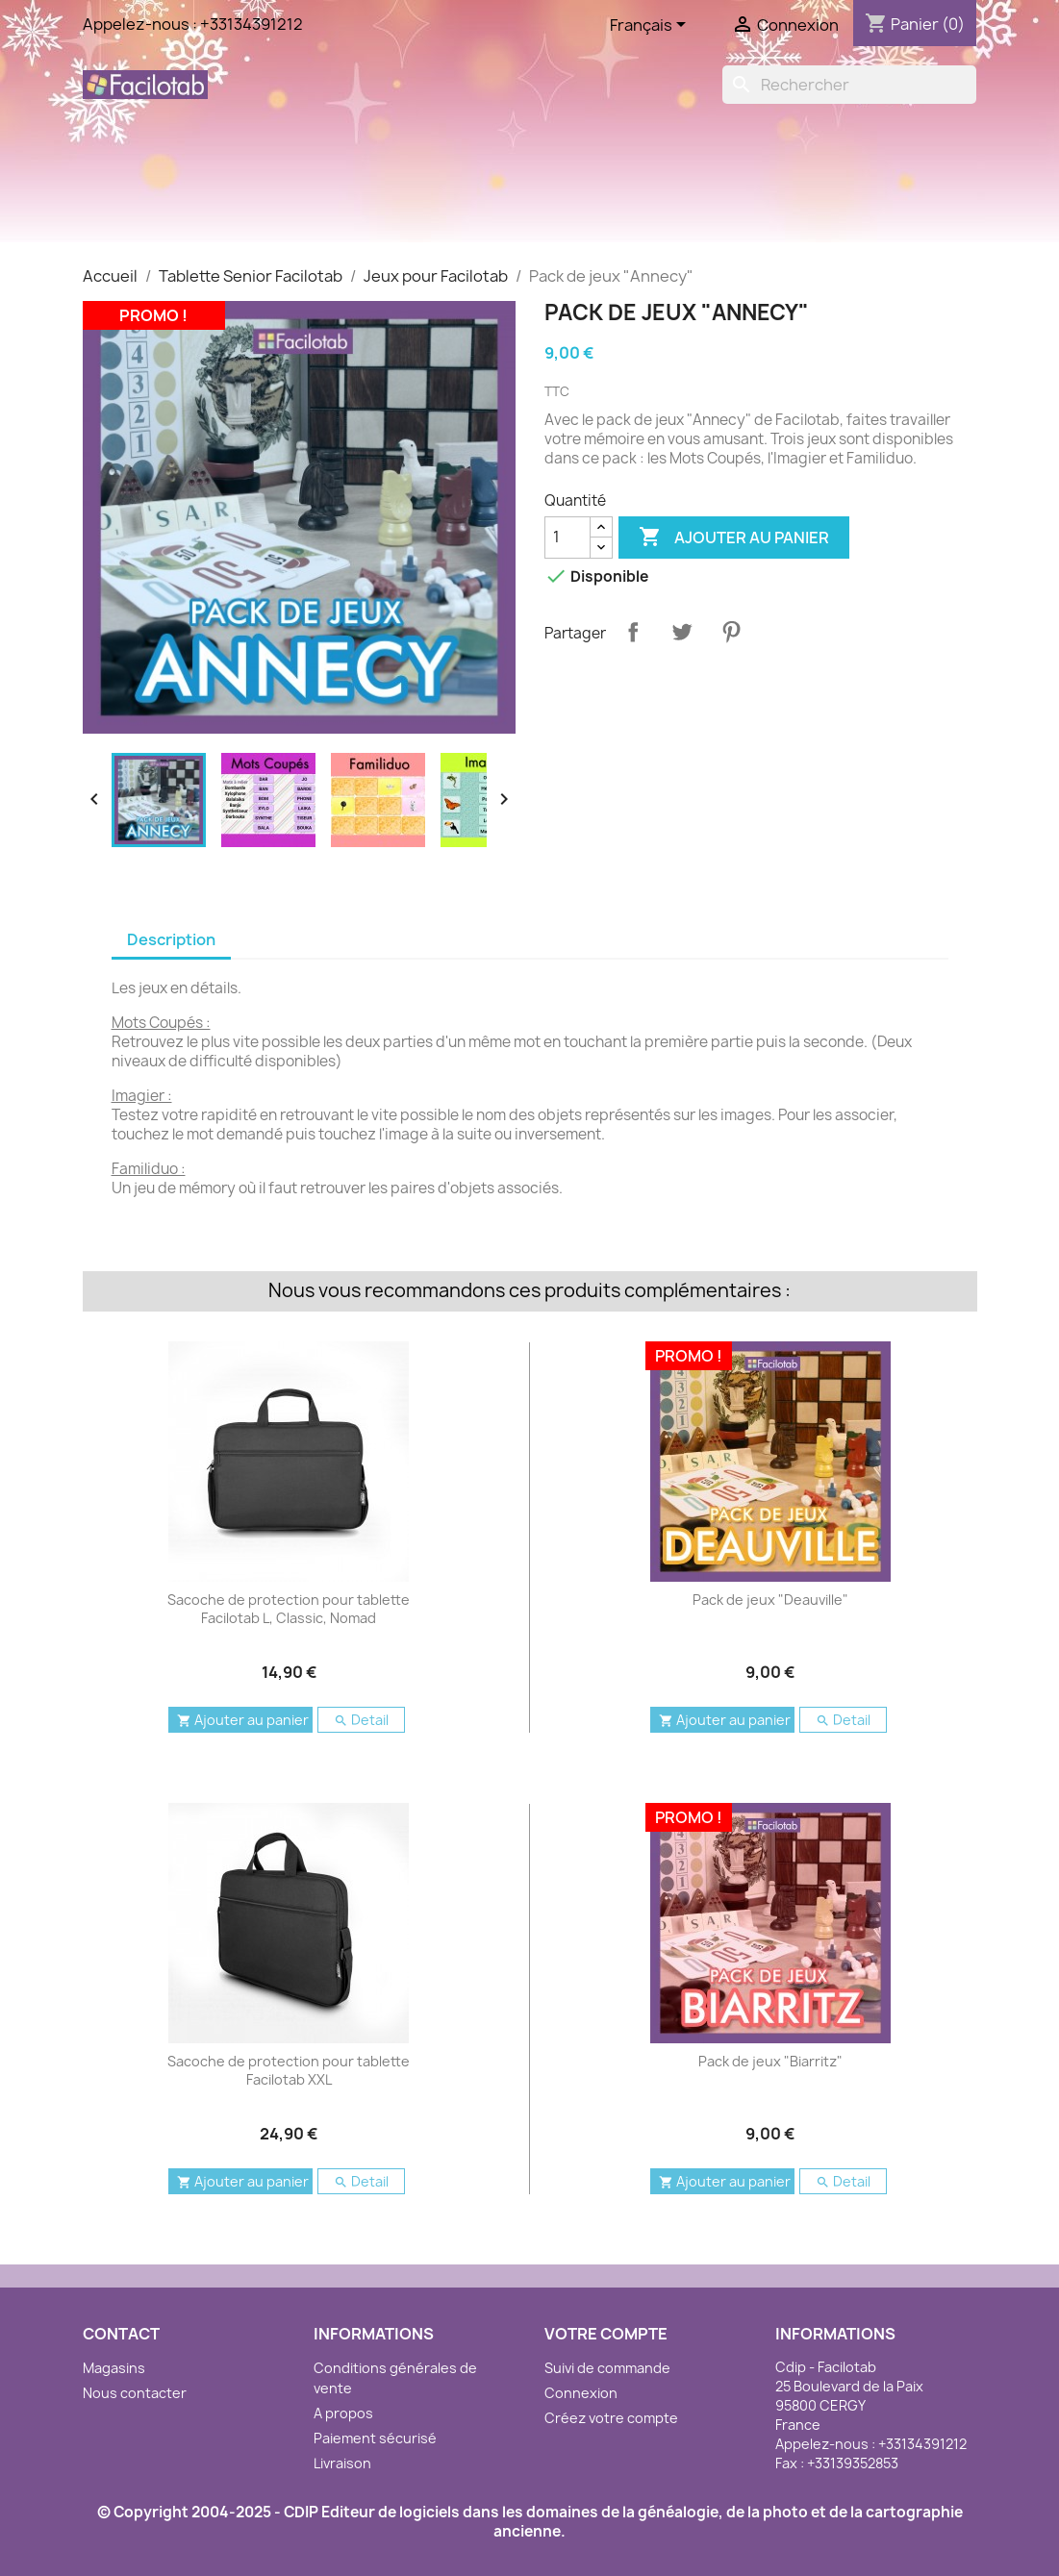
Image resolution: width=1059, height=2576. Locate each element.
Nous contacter (135, 2393)
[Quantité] (567, 537)
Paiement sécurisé (375, 2438)
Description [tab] (171, 939)
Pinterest (731, 632)
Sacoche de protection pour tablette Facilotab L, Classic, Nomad (288, 1609)
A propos (343, 2413)
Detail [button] (361, 1720)
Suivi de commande (607, 2368)
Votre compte (606, 2333)
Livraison (342, 2463)
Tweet (682, 632)
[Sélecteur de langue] (651, 26)
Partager (633, 632)
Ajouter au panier (734, 537)
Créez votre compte (611, 2418)
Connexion (581, 2393)
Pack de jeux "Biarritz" (770, 2061)
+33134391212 (251, 24)
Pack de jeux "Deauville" (770, 1599)
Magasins (114, 2368)
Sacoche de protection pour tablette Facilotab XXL (288, 2070)
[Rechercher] (849, 84)
